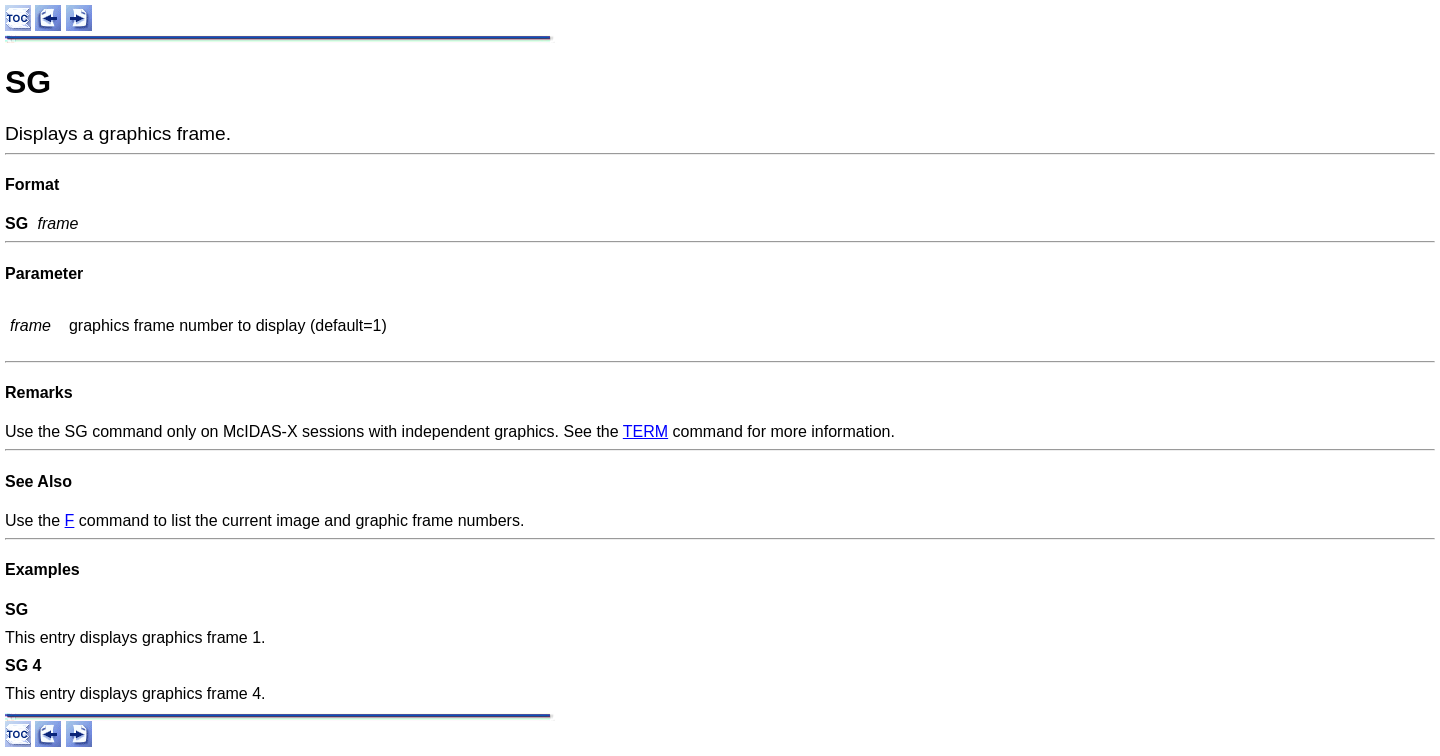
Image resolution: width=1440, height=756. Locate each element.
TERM (645, 431)
